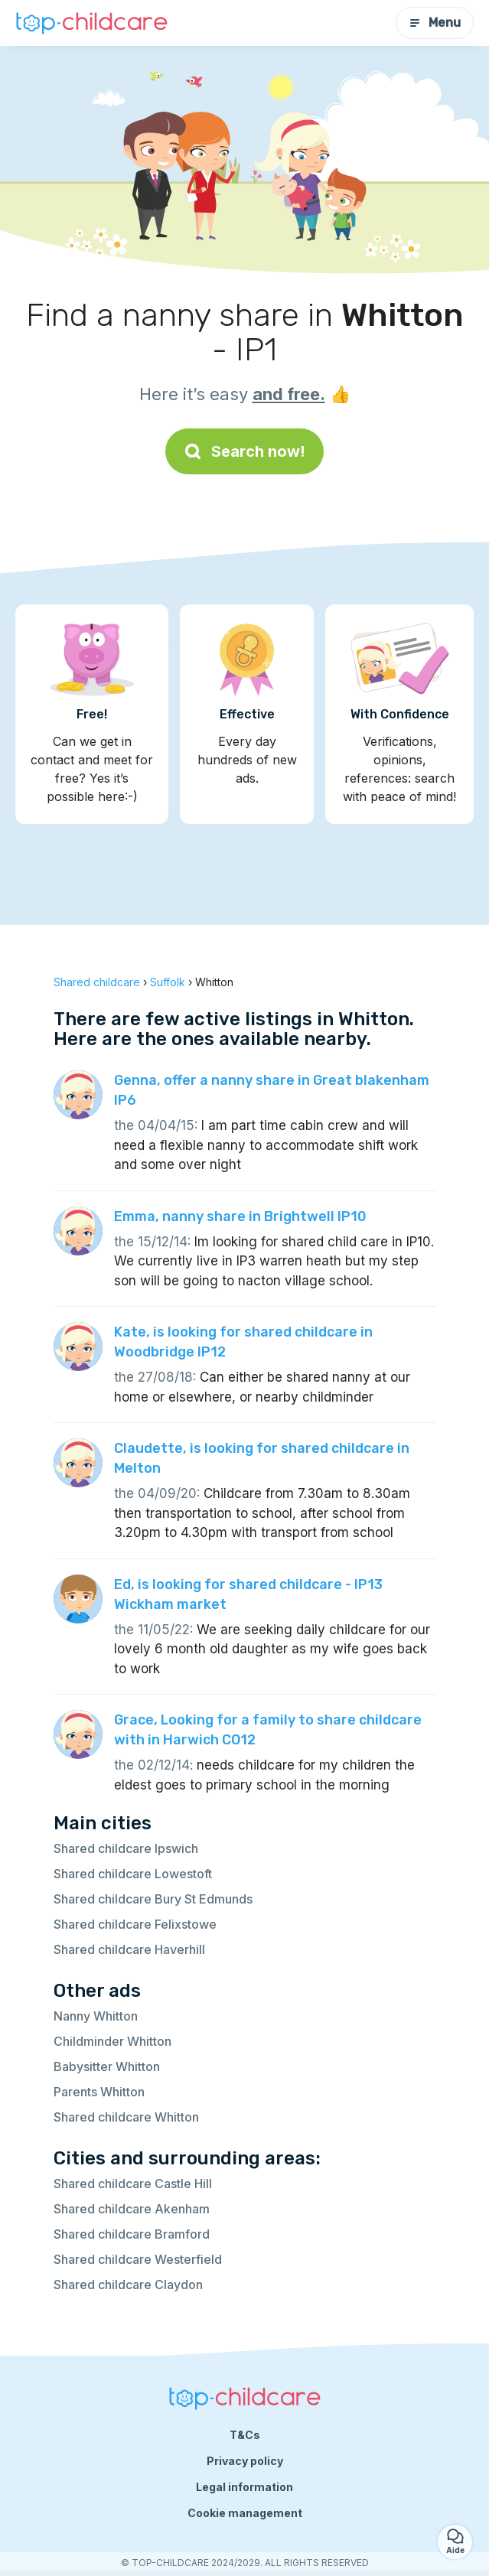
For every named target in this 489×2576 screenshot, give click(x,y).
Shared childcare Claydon (128, 2284)
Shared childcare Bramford (132, 2234)
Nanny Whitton (96, 2016)
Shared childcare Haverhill (129, 1949)
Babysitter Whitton (107, 2066)
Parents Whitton (99, 2091)
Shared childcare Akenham (132, 2208)
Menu (435, 22)
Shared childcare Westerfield (138, 2259)
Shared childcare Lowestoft (133, 1873)
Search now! (244, 451)
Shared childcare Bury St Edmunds (153, 1899)
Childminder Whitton (112, 2041)
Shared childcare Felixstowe (135, 1924)
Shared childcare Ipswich (126, 1848)
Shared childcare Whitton (126, 2117)
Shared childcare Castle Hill (133, 2183)
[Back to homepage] (91, 23)
